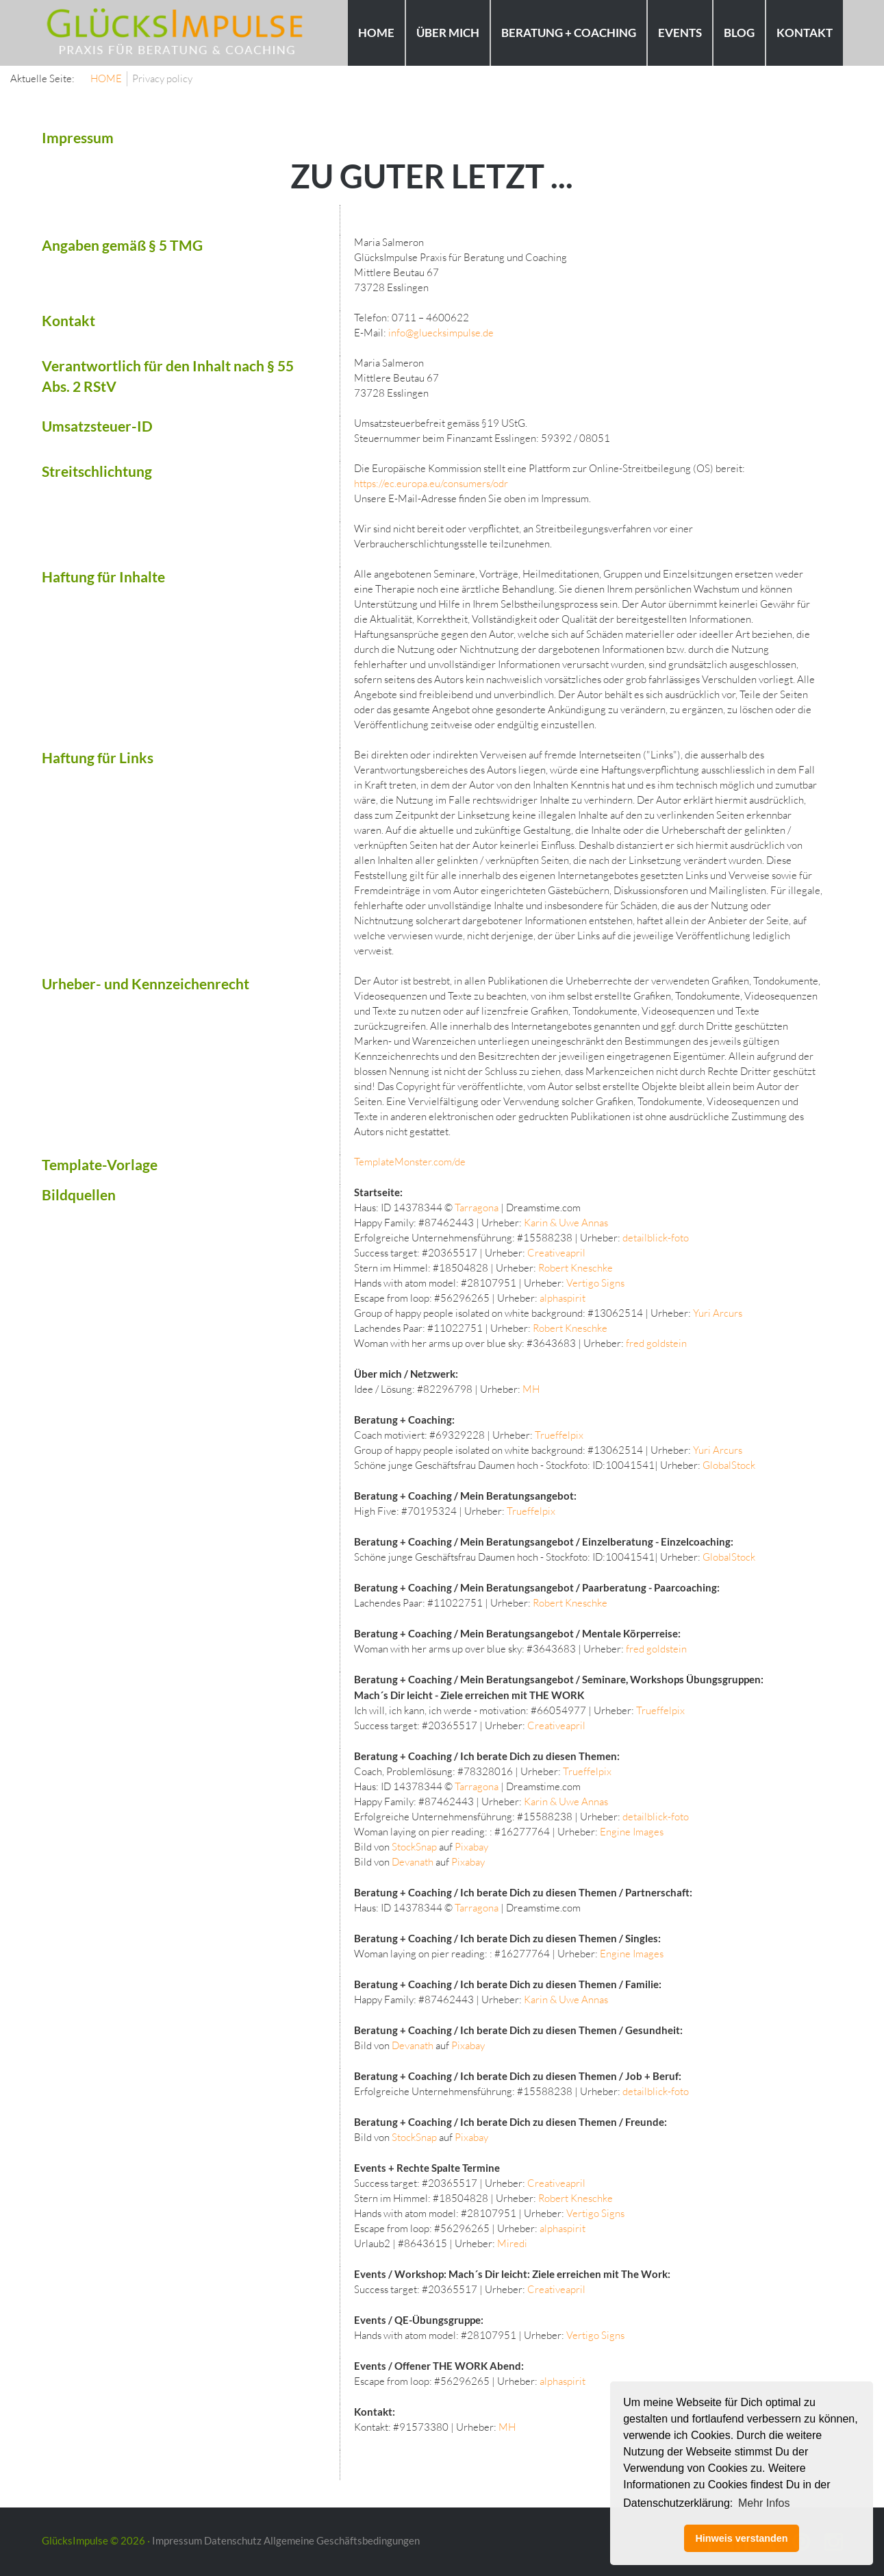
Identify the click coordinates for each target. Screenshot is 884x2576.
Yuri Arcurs (717, 1313)
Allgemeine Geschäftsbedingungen (342, 2540)
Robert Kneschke (575, 1267)
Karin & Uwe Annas (566, 1222)
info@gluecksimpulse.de (441, 332)
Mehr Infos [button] (764, 2503)
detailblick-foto (655, 1237)
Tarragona (476, 1207)
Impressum (177, 2540)
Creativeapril (556, 1252)
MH (531, 1389)
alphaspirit (562, 1297)
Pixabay (471, 1846)
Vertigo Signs (595, 1282)
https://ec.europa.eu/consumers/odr (431, 483)
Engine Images (632, 1831)
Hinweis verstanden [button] (741, 2538)
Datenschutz (233, 2540)
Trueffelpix (559, 1434)
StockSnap (414, 1846)
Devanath (412, 1861)
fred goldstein (656, 1343)
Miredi (512, 2243)
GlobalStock (729, 1465)
